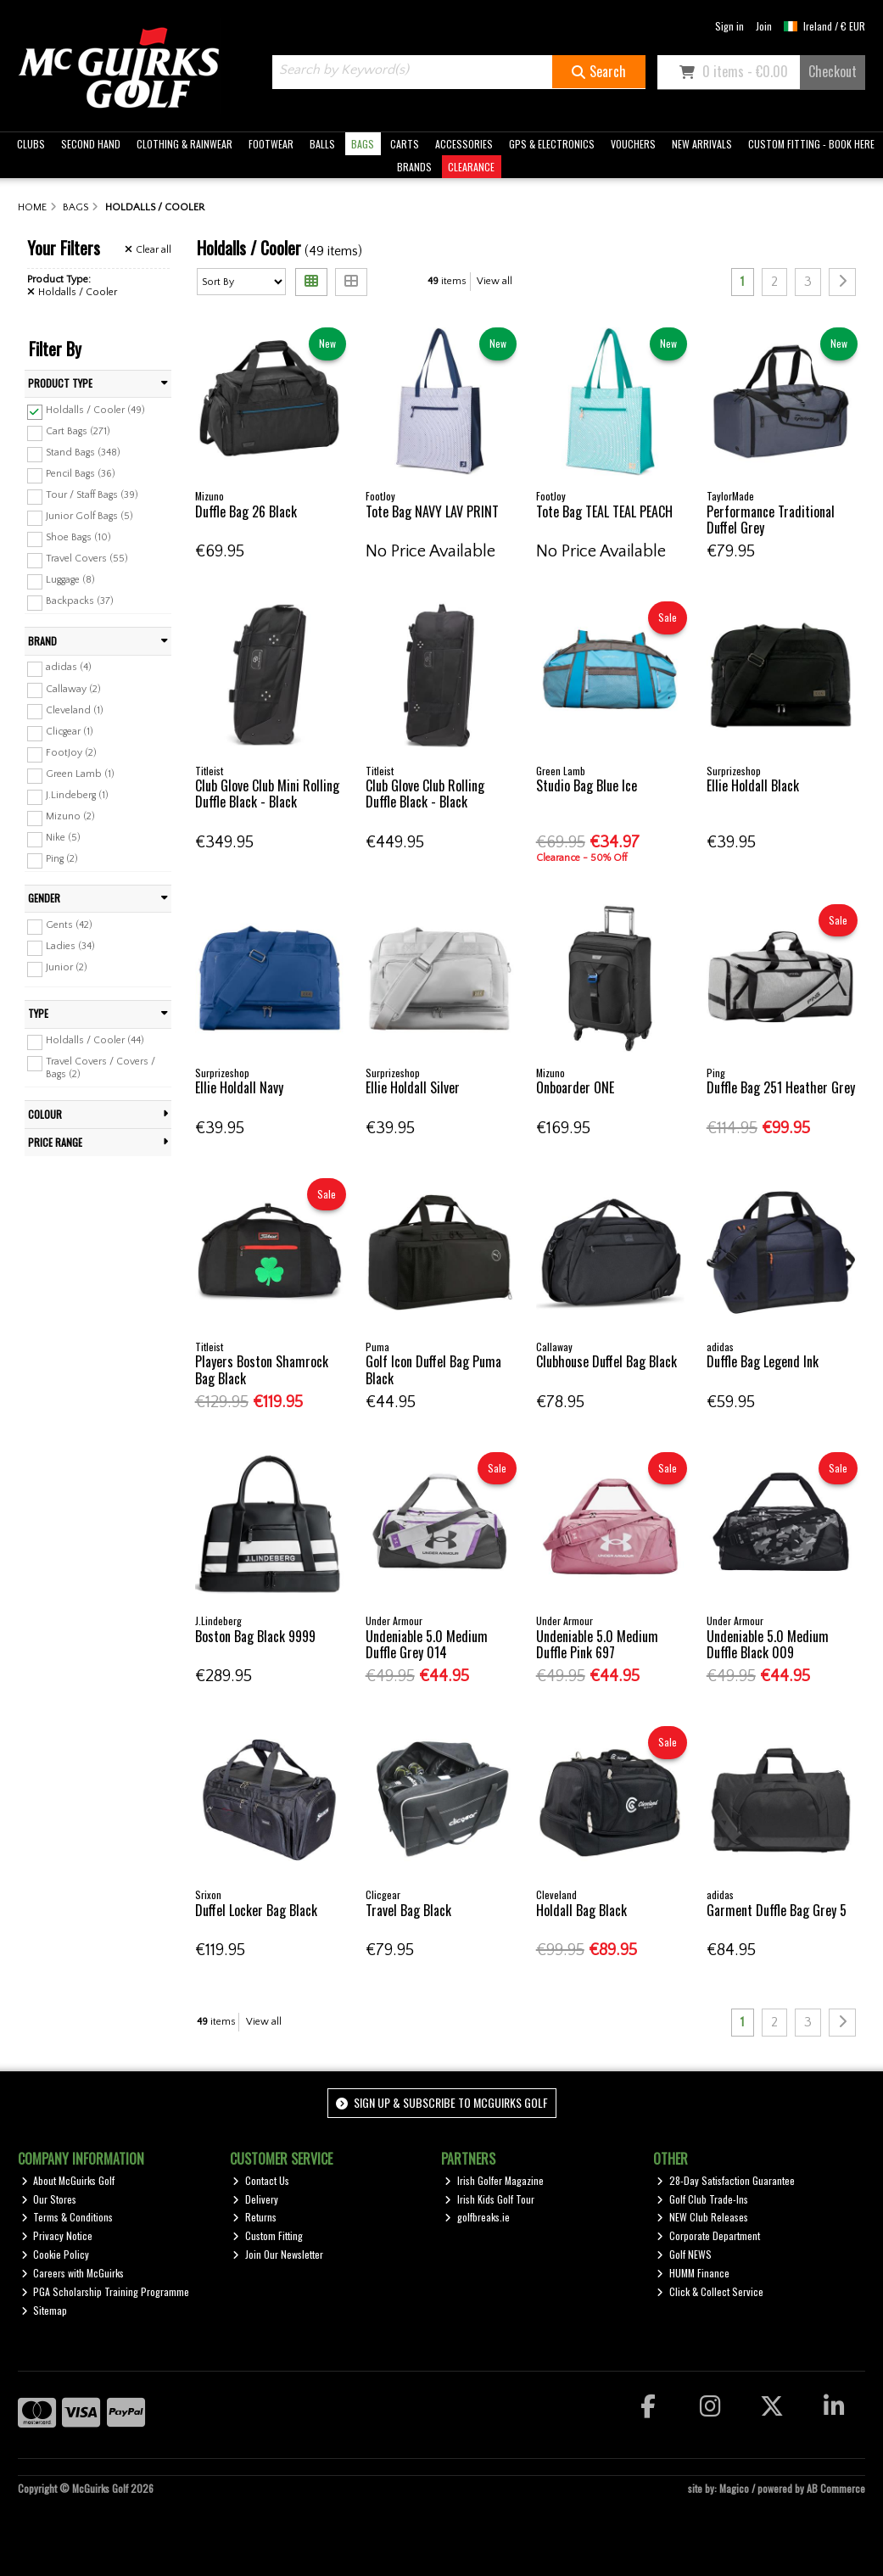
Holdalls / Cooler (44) (95, 1040)
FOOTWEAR (271, 144)
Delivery (255, 2199)
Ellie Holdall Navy (239, 1087)
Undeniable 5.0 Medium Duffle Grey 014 (427, 1644)
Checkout (832, 71)
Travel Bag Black (408, 1910)
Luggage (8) (70, 579)
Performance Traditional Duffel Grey (771, 519)
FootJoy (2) (71, 752)
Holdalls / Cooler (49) (95, 410)
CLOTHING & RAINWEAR (184, 144)
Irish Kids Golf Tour (489, 2199)
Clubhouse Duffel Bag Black (606, 1361)
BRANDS (414, 166)
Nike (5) (63, 837)
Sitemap (44, 2310)
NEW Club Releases (702, 2217)
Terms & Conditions (67, 2217)
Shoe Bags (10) (78, 537)
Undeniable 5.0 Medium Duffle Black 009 (768, 1644)
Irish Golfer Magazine (494, 2180)
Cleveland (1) (74, 709)
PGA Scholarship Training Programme (105, 2291)
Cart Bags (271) (78, 431)
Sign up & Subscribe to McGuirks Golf (442, 2102)
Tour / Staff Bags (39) (92, 494)
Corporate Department (708, 2235)
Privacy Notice (57, 2235)
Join (764, 26)
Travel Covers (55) (87, 558)
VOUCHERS (633, 144)
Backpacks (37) (80, 600)
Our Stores (49, 2199)
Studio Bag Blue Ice (586, 785)
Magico (734, 2488)
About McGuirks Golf (68, 2180)
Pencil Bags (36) (80, 473)
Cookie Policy (55, 2254)
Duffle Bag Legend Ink (763, 1361)
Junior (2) (66, 967)
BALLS (322, 144)
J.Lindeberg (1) (77, 795)
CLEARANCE (471, 166)
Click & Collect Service (710, 2291)
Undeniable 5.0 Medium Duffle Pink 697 (597, 1644)
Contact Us (260, 2180)
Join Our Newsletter (277, 2254)
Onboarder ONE (575, 1087)
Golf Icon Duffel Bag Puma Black (433, 1369)
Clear (148, 249)
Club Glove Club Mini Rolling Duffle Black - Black (267, 793)
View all (494, 281)
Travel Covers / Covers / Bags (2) (100, 1067)
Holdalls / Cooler (72, 292)
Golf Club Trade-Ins (702, 2199)
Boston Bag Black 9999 (255, 1636)
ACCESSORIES (464, 144)
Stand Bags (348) (83, 452)
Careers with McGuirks (73, 2273)
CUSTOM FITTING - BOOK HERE (811, 144)
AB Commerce (836, 2488)
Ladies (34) (70, 946)
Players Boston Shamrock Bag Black (261, 1369)
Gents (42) (69, 924)
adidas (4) (69, 667)
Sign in (729, 26)
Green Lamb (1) (80, 774)
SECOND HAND (90, 144)
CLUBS (31, 144)
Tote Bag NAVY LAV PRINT (432, 511)
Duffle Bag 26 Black (246, 511)
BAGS (362, 144)
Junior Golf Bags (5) (89, 516)
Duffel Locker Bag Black (256, 1910)
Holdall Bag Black (581, 1910)
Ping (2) (62, 858)
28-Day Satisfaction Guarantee (726, 2180)
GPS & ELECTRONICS (552, 144)
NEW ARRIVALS (702, 144)
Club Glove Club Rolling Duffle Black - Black (425, 793)
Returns (254, 2217)
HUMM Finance (693, 2273)
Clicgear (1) (69, 731)
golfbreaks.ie (477, 2217)
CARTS (404, 144)
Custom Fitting (267, 2235)
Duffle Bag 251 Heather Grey (781, 1087)
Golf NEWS (684, 2254)
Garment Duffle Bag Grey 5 (777, 1910)
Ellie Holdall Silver (413, 1087)
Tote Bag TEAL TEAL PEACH (604, 511)
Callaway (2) (73, 688)
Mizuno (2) (70, 816)
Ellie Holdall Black (753, 785)
